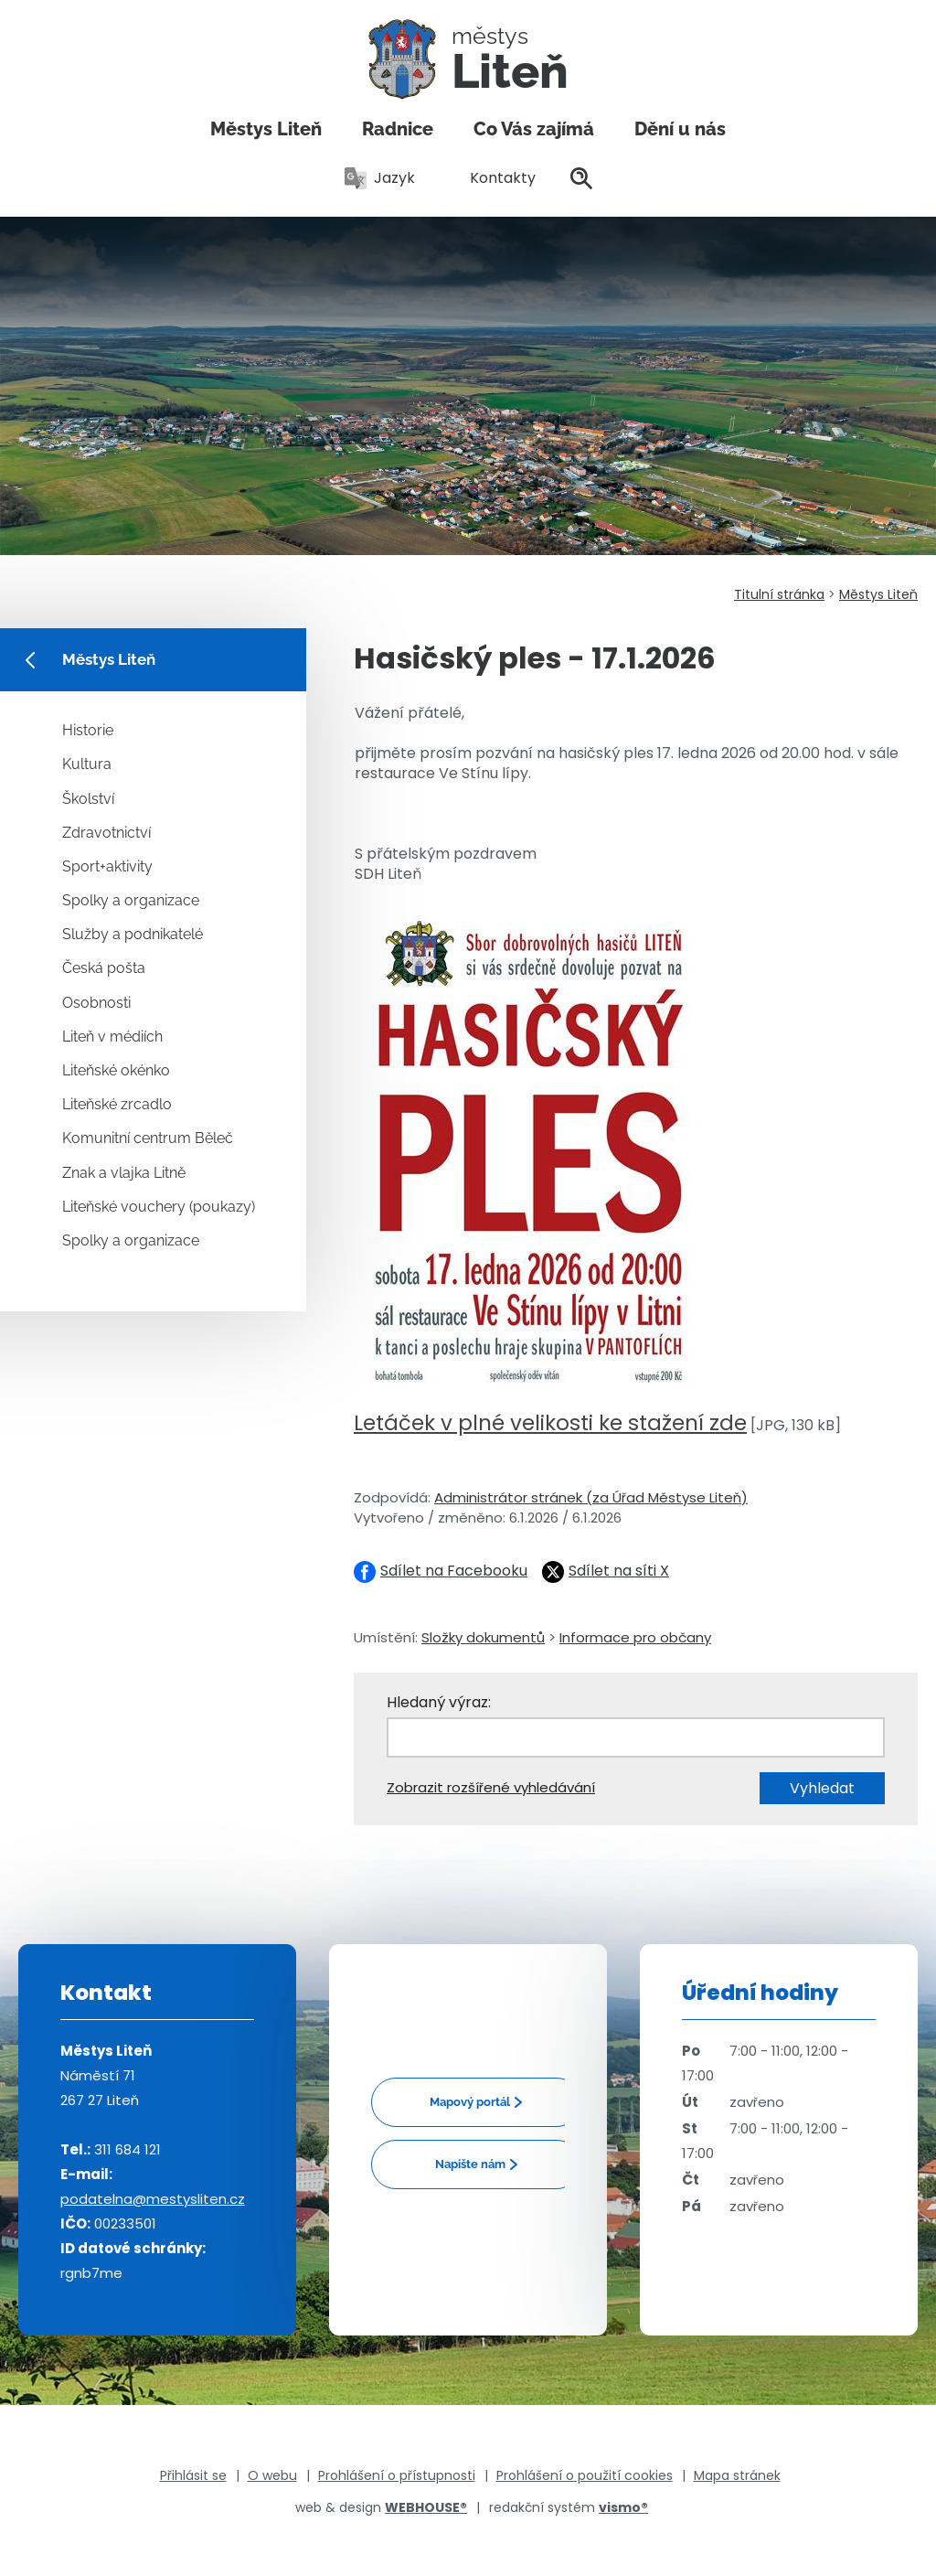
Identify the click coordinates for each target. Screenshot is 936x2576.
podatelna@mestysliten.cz (152, 2198)
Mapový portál (470, 2102)
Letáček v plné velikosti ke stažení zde (550, 1423)
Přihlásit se (193, 2475)
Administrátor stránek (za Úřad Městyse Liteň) (591, 1497)
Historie (87, 730)
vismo (623, 2507)
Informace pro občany (635, 1637)
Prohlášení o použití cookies (584, 2475)
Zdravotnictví (106, 832)
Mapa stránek (737, 2475)
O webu (272, 2475)
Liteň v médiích (112, 1036)
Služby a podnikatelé (132, 934)
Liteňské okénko (116, 1070)
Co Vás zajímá (533, 129)
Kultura (87, 764)
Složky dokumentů (483, 1637)
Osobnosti (96, 1002)
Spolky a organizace (130, 900)
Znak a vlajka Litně (124, 1172)
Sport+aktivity (107, 866)
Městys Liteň (266, 129)
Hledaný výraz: (439, 1702)
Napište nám (470, 2164)
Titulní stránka (779, 594)
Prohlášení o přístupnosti (396, 2475)
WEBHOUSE (426, 2507)
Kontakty (493, 177)
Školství (88, 798)
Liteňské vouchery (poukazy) (158, 1206)
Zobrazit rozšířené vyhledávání (491, 1787)
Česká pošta (103, 968)
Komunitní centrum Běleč (147, 1138)
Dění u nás (680, 129)
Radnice (397, 129)
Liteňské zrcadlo (117, 1104)
